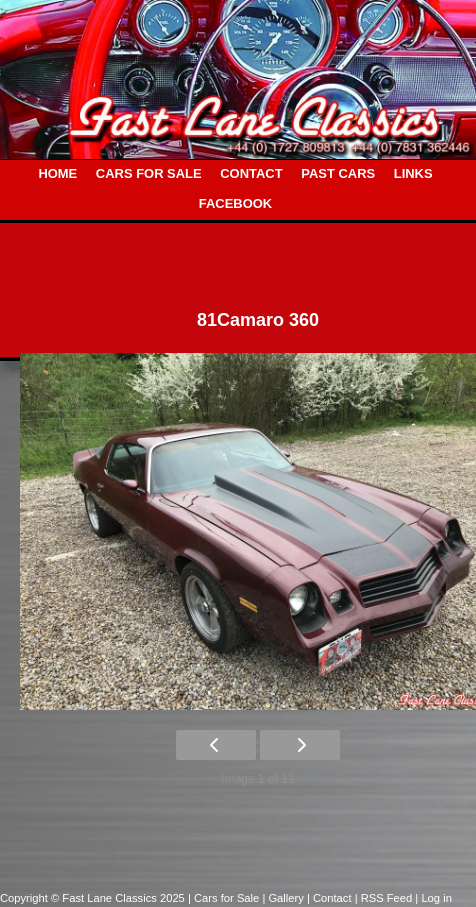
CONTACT (251, 173)
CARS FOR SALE (149, 173)
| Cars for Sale (225, 898)
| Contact (331, 898)
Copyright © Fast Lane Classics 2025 (94, 898)
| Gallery (284, 898)
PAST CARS (338, 173)
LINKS (413, 173)
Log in (436, 898)
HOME (57, 173)
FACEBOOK (235, 203)
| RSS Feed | (388, 898)
